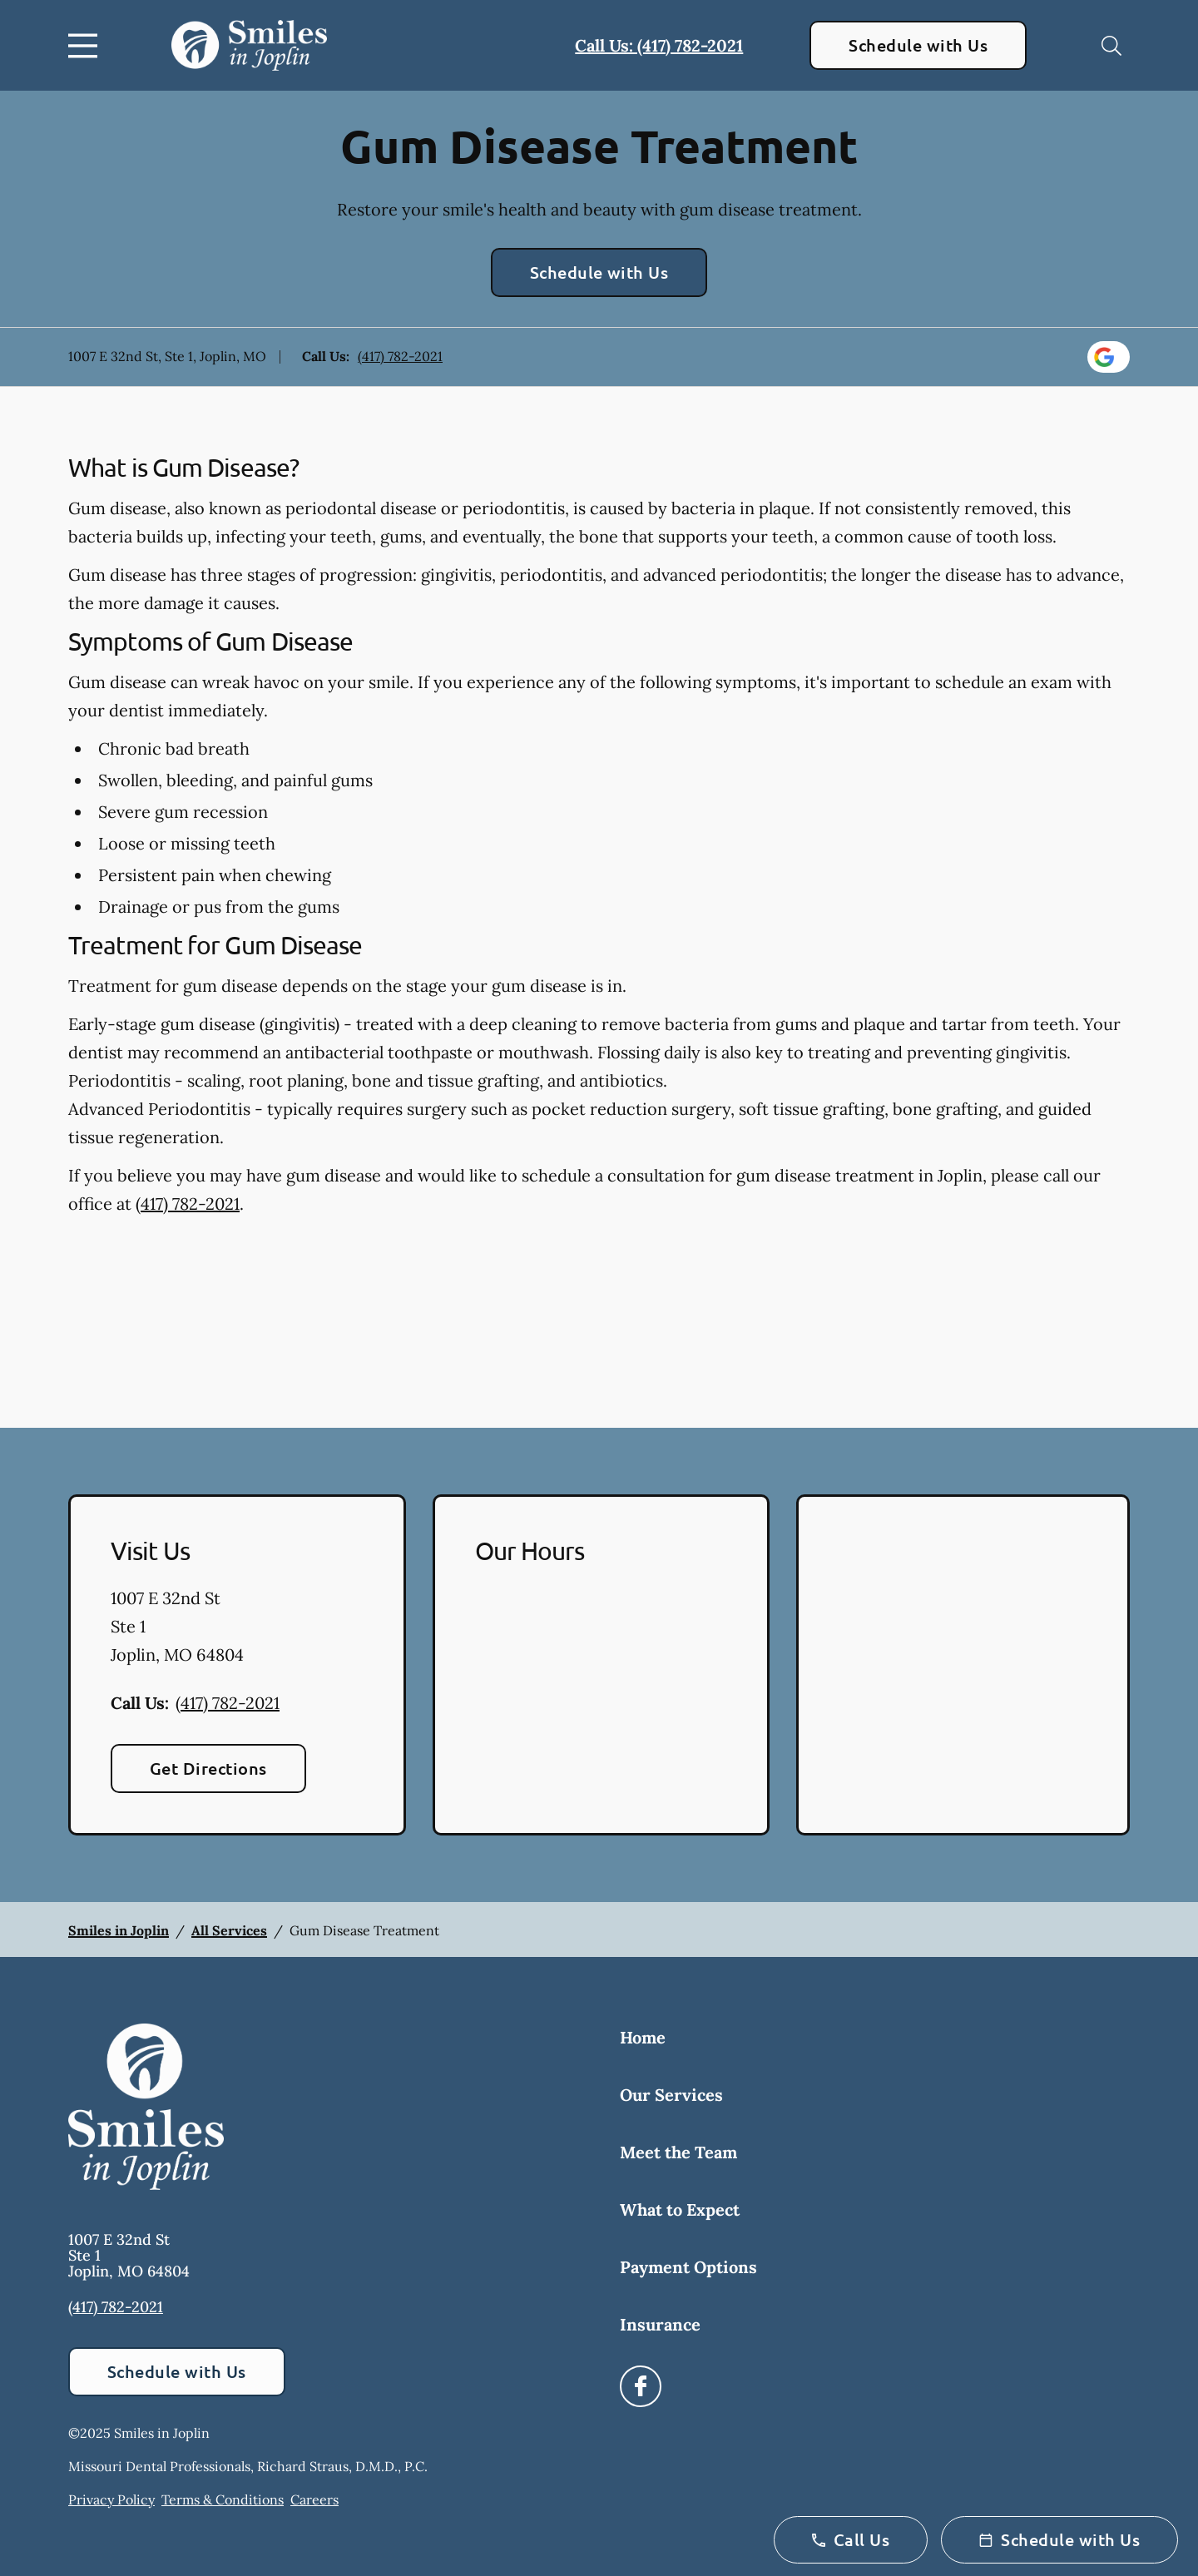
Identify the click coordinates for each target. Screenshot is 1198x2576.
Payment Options (688, 2266)
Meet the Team (678, 2152)
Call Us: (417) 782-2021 (659, 45)
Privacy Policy (111, 2499)
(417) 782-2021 (400, 356)
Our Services (671, 2094)
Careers (314, 2499)
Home (643, 2037)
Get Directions (208, 1768)
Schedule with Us (918, 45)
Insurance (660, 2324)
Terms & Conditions (222, 2499)
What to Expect (680, 2209)
